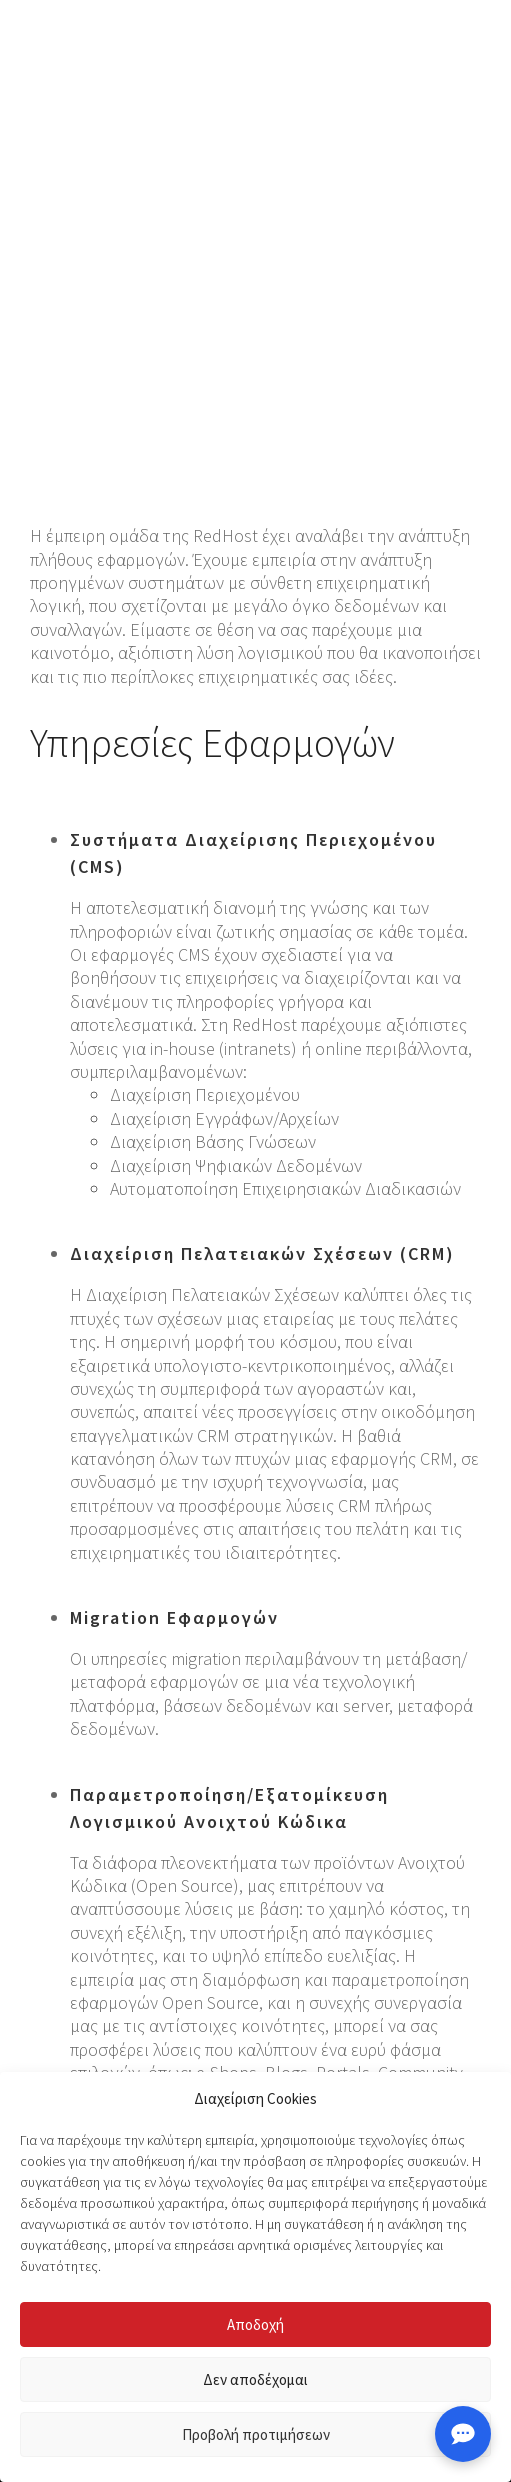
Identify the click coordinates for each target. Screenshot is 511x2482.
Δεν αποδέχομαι (255, 2379)
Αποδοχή (255, 2324)
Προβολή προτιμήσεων (256, 2434)
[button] (465, 49)
